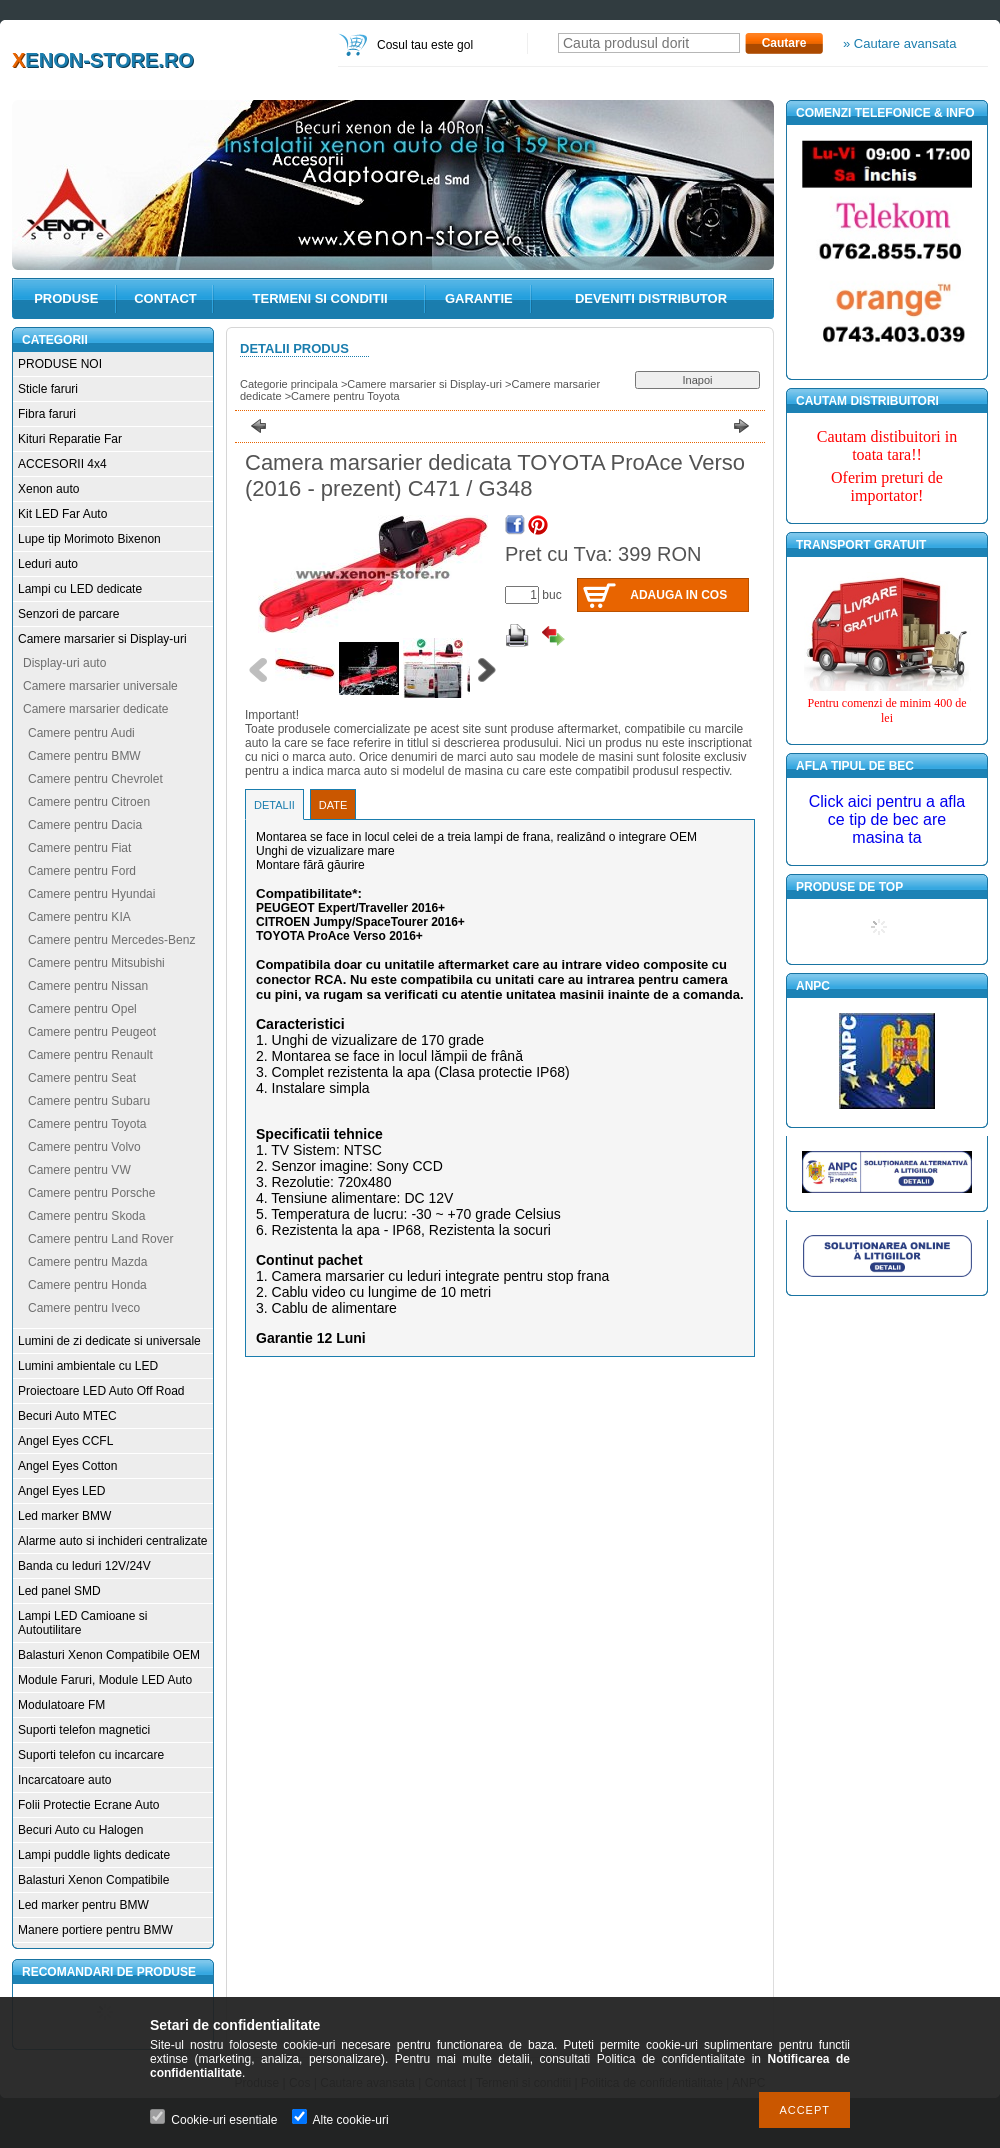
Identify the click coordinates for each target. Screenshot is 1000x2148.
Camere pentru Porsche (91, 1193)
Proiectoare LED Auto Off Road (101, 1391)
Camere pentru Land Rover (100, 1239)
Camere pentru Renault (90, 1055)
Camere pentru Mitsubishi (96, 963)
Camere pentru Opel (82, 1009)
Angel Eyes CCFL (65, 1441)
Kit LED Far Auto (62, 514)
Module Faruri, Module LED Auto (105, 1680)
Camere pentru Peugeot (92, 1032)
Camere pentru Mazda (87, 1262)
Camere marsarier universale (100, 686)
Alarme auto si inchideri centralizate (112, 1541)
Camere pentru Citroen (89, 802)
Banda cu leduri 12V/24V (84, 1566)
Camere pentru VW (79, 1170)
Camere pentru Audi (81, 733)
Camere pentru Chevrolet (95, 779)
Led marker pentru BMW (83, 1905)
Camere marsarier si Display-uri (102, 639)
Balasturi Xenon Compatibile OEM (109, 1655)
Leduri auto (48, 564)
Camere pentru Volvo (84, 1147)
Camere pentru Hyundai (91, 894)
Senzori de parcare (68, 614)
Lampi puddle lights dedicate (94, 1855)
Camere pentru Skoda (86, 1216)
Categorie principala (289, 384)
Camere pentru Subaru (89, 1101)
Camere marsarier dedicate (95, 709)
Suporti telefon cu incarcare (91, 1755)
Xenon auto (48, 489)
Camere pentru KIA (79, 917)
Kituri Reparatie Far (70, 439)
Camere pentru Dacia (85, 825)
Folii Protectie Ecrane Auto (88, 1805)
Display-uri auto (64, 663)
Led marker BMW (64, 1516)
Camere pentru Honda (87, 1285)
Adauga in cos (678, 595)
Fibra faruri (47, 414)
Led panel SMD (59, 1591)
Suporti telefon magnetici (84, 1730)
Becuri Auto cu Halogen (80, 1830)
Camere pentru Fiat (79, 848)
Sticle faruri (48, 389)
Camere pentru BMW (84, 756)
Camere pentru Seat (82, 1078)
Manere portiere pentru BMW (95, 1930)
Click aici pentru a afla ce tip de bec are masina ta (887, 819)
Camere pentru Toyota (87, 1124)
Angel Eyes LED (61, 1491)
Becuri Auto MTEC (67, 1416)
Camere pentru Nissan (88, 986)
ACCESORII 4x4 (62, 464)
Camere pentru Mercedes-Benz (111, 940)
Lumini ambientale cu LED (88, 1366)
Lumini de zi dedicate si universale (109, 1341)
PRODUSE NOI (60, 364)
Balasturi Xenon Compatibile (93, 1880)
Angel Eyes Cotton (67, 1466)
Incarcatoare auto (64, 1780)
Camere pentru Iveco (84, 1308)
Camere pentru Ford (82, 871)
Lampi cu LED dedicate (80, 589)
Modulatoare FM (61, 1705)
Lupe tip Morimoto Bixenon (89, 539)
